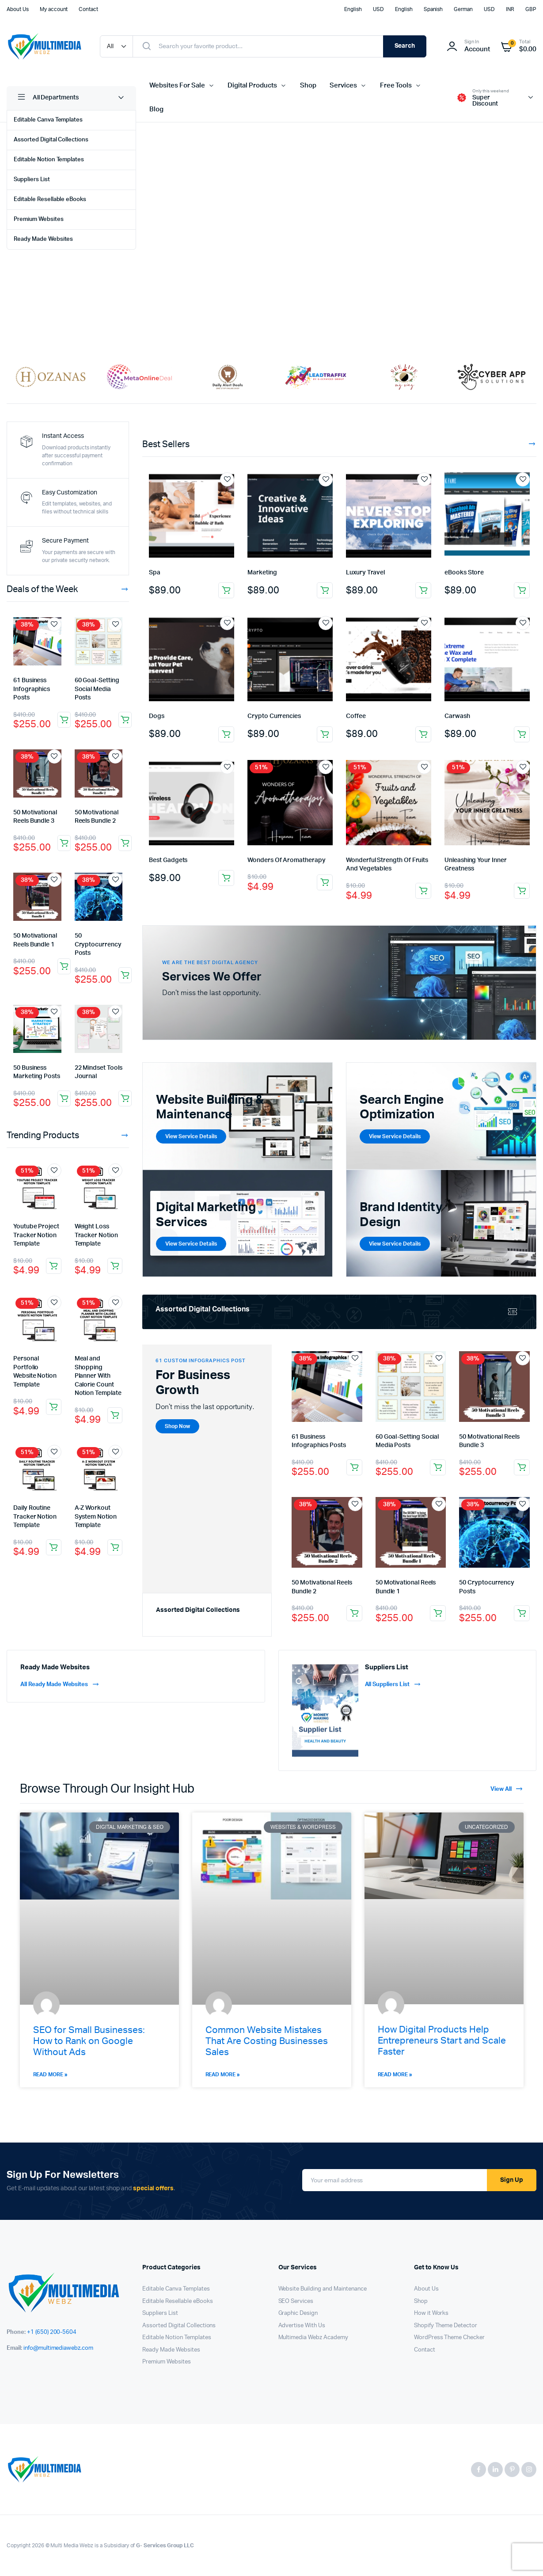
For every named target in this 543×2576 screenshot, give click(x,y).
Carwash (457, 716)
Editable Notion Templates (49, 160)
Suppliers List (32, 179)
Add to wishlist (54, 624)
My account (54, 9)
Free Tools (396, 85)
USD (378, 9)
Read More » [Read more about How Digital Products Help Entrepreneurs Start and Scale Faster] (395, 2074)
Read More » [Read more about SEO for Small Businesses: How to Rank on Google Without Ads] (50, 2074)
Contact (88, 9)
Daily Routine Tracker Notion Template (35, 1516)
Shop (308, 85)
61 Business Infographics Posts (31, 689)
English (353, 9)
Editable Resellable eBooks (50, 199)
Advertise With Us (302, 2326)
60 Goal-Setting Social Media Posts (97, 689)
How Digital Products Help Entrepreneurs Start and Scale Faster (442, 2040)
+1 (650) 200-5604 (52, 2332)
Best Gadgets (168, 860)
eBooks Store (464, 573)
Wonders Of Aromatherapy (286, 860)
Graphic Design (298, 2313)
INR (510, 9)
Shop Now (199, 298)
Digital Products (252, 85)
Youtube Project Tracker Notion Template (36, 1235)
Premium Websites (39, 219)
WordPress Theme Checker (449, 2337)
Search (405, 46)
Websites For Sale (177, 85)
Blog (156, 109)
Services (343, 85)
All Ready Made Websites (60, 1684)
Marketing (262, 573)
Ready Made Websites (43, 239)
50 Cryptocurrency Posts (98, 944)
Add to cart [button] (64, 719)
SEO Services (296, 2301)
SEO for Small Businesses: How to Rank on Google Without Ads (89, 2041)
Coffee (356, 716)
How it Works (431, 2313)
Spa (154, 573)
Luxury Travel (365, 573)
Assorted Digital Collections (51, 140)
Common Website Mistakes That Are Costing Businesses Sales (266, 2041)
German (463, 9)
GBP (530, 9)
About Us (18, 9)
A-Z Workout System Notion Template (96, 1516)
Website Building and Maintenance (322, 2289)
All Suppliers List (393, 1684)
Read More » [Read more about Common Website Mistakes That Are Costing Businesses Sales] (222, 2074)
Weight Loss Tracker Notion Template (96, 1235)
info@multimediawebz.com (58, 2348)
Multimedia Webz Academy (313, 2337)
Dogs (156, 716)
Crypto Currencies (274, 716)
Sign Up (511, 2180)
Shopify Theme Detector (445, 2326)
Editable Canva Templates (48, 120)
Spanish (433, 9)
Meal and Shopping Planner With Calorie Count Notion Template (98, 1376)
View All (506, 1789)
